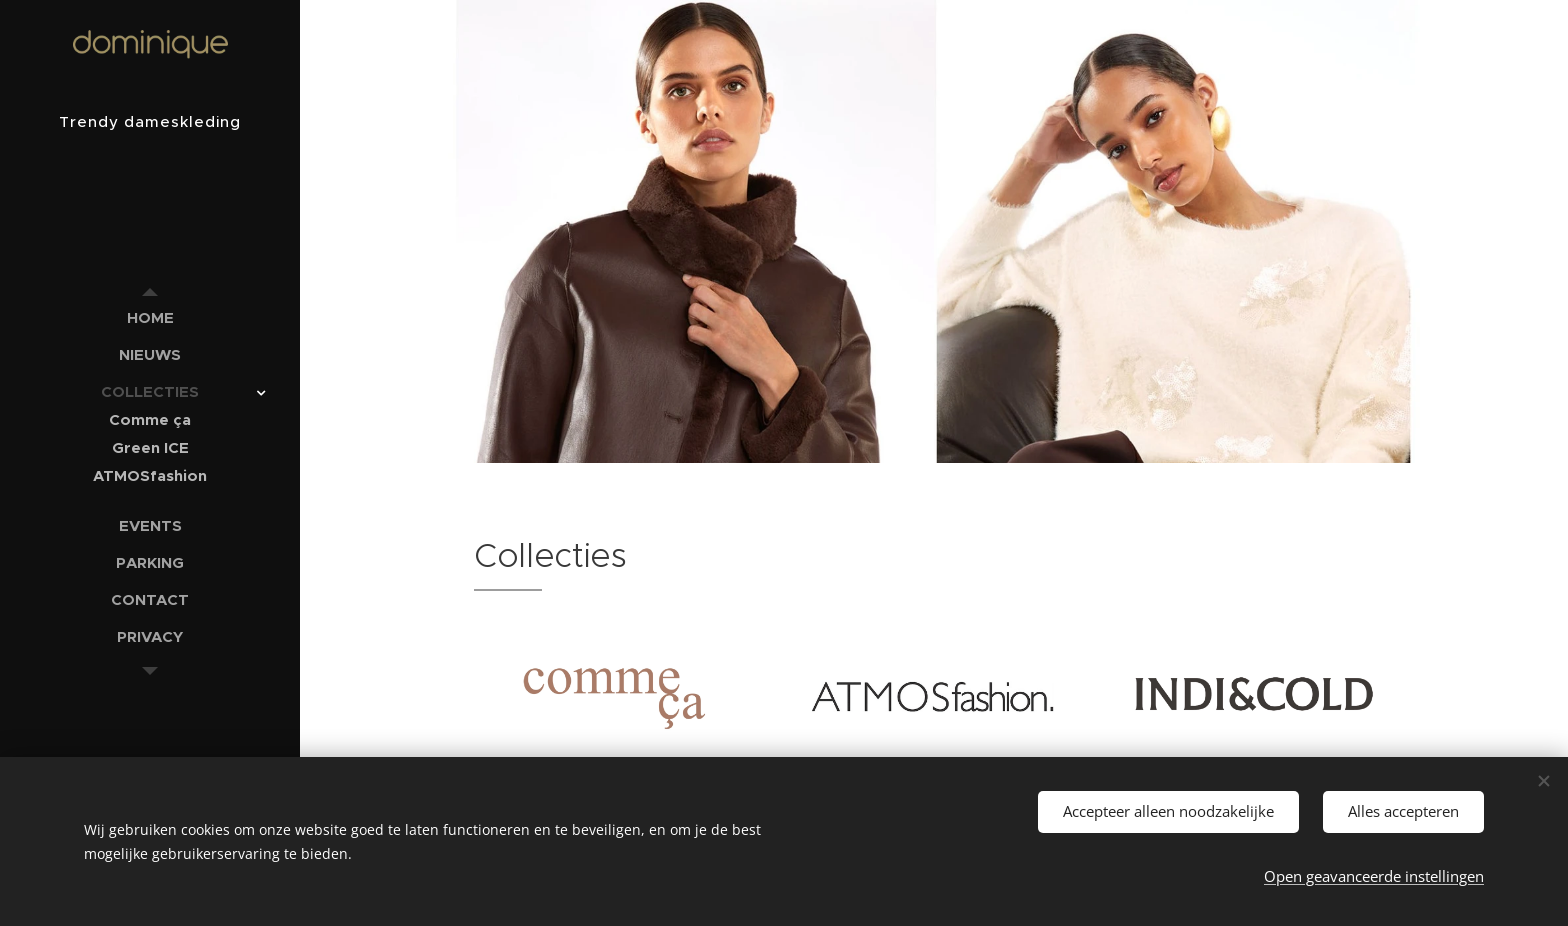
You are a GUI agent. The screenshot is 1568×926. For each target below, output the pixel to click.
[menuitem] (150, 317)
